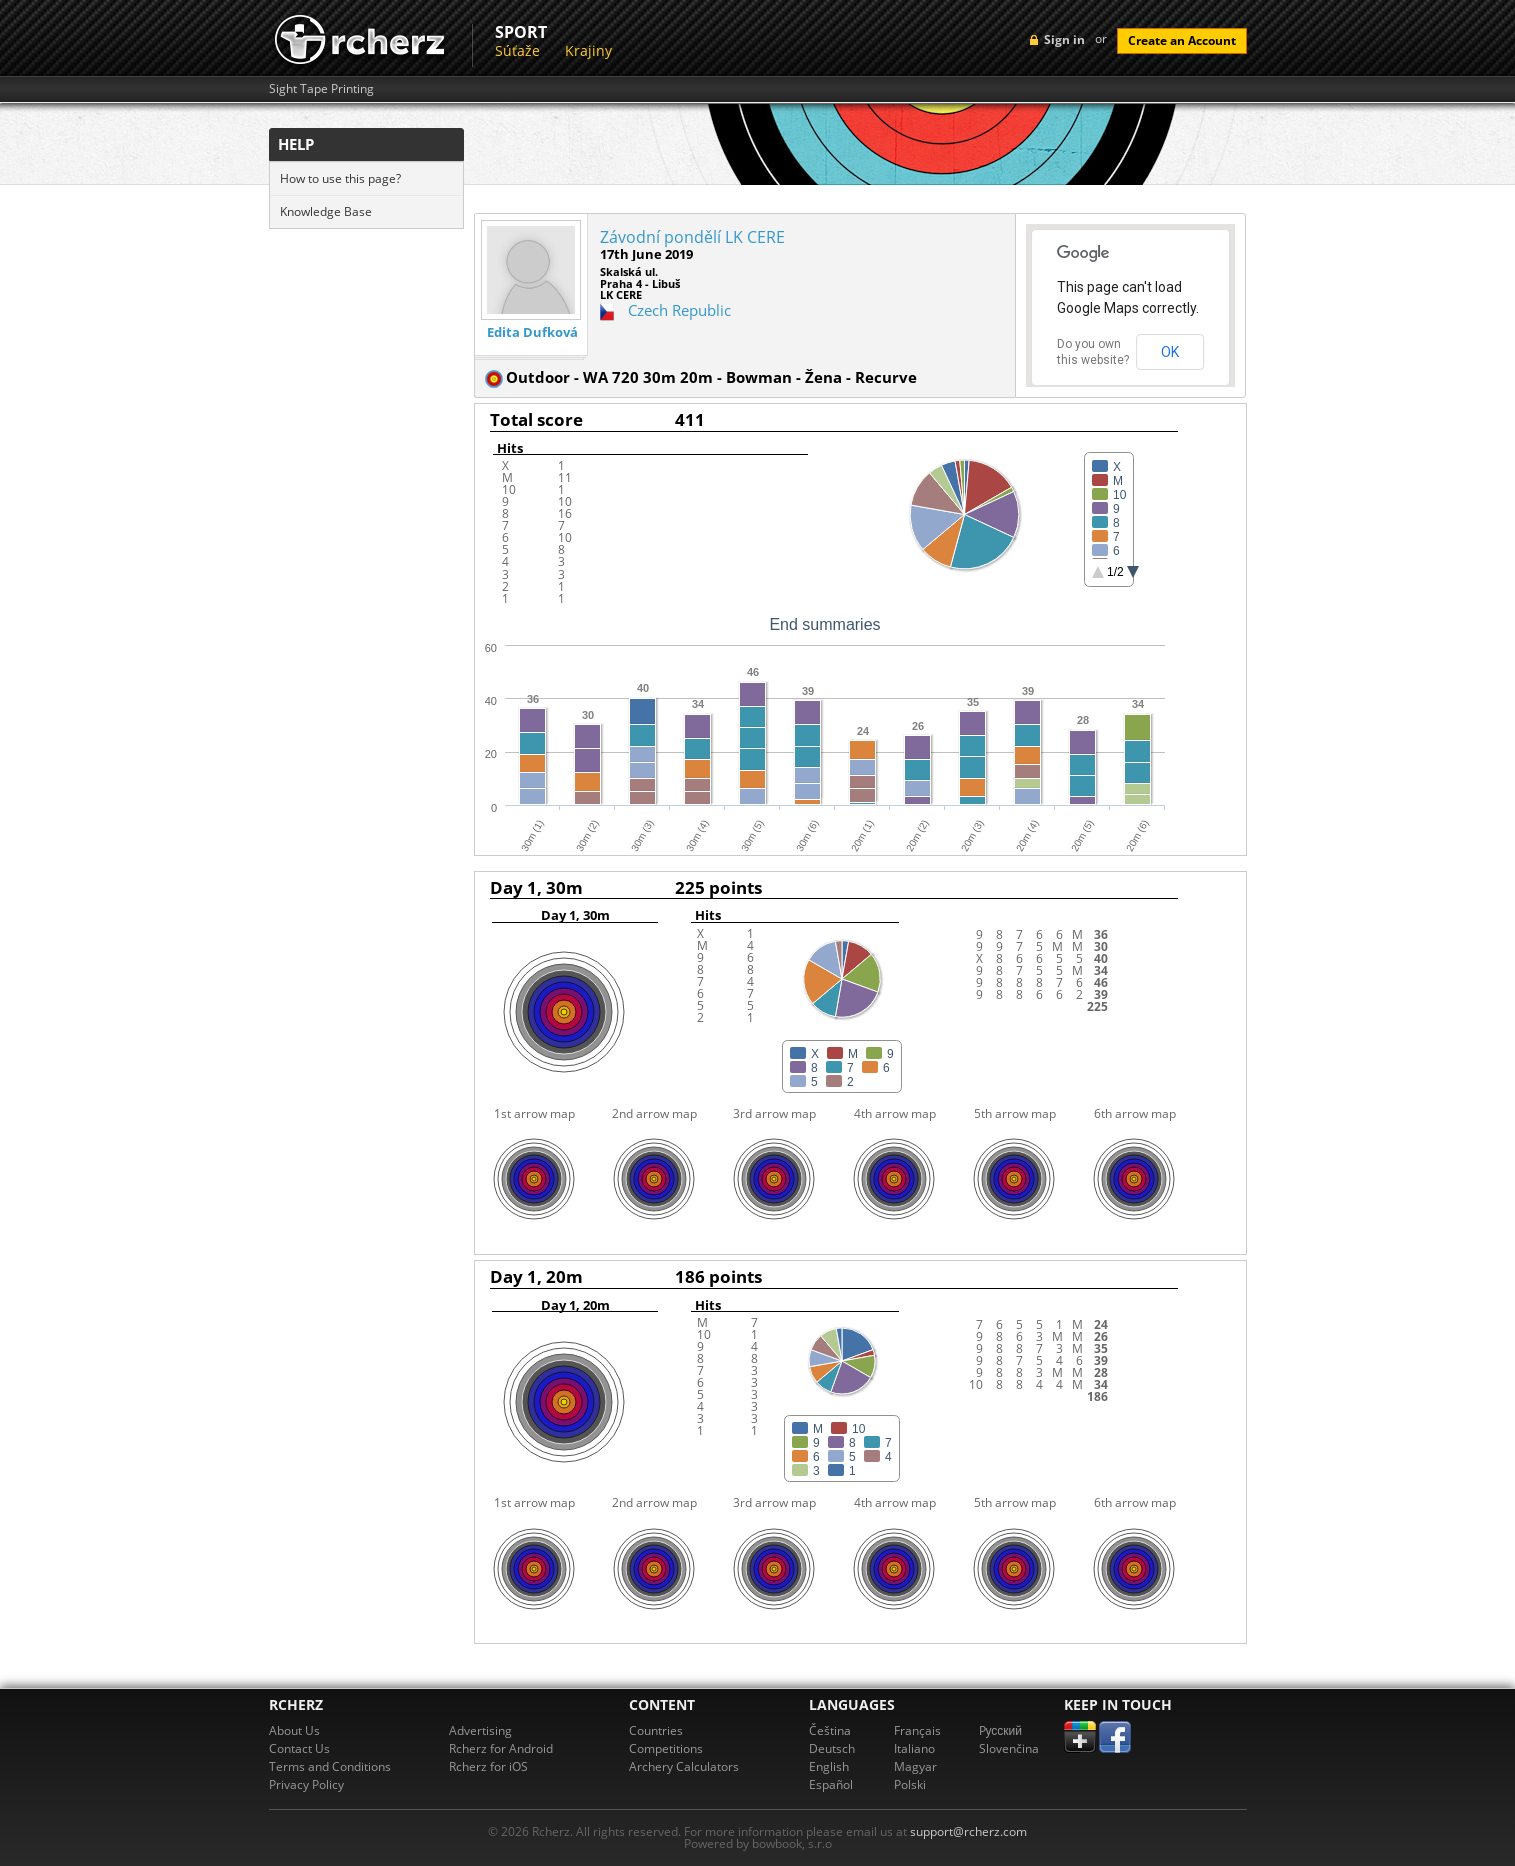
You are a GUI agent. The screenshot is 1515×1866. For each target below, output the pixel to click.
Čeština (830, 1730)
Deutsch (832, 1748)
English (829, 1766)
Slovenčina (1009, 1748)
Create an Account (1182, 40)
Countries (656, 1730)
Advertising (480, 1730)
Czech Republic (679, 310)
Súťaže (517, 50)
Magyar (915, 1766)
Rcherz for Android (501, 1748)
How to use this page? (340, 178)
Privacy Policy (306, 1784)
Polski (910, 1784)
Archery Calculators (684, 1766)
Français (917, 1730)
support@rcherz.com (968, 1831)
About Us (294, 1730)
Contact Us (299, 1748)
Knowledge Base (326, 211)
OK (1170, 352)
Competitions (666, 1748)
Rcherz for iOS (488, 1766)
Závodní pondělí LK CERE (692, 237)
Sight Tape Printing (321, 89)
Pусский (1001, 1730)
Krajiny (588, 50)
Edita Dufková (532, 332)
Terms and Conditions (330, 1766)
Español (831, 1784)
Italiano (914, 1748)
